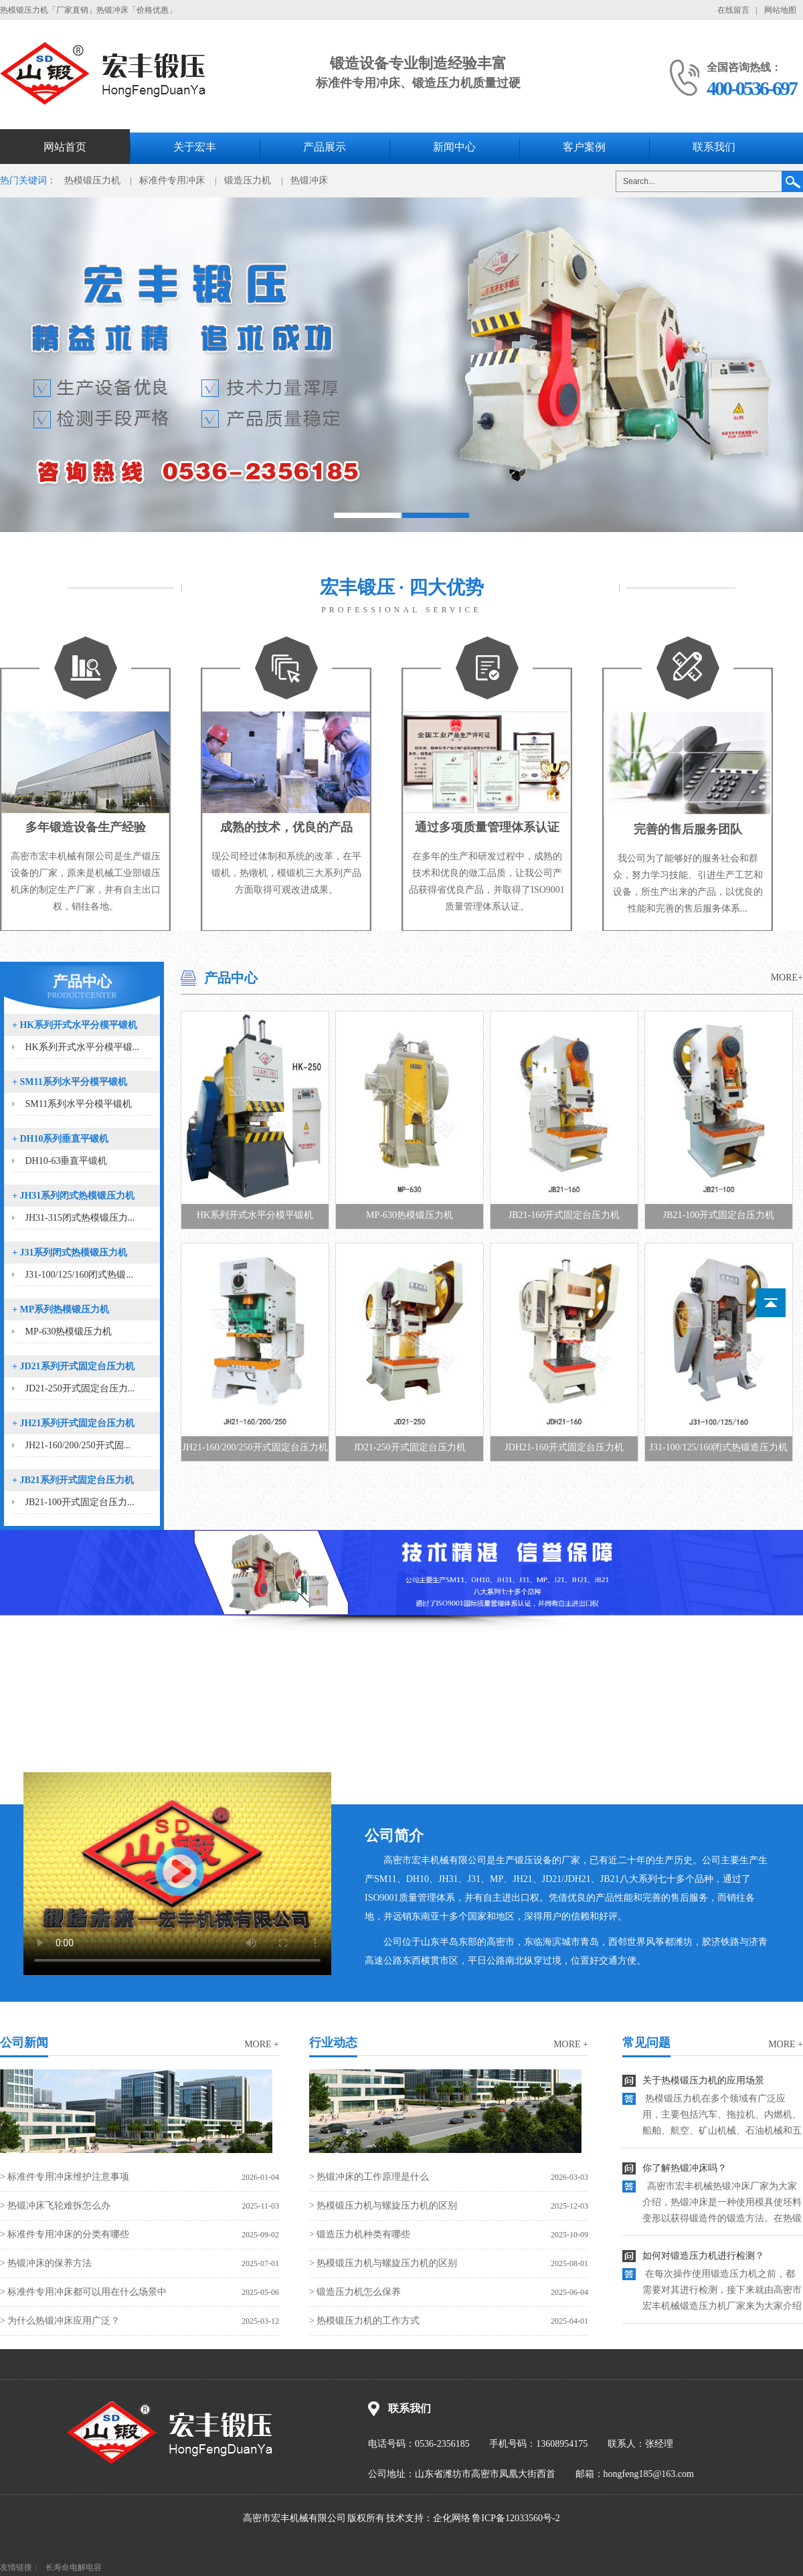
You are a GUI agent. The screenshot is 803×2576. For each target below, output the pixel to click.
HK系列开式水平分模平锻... (82, 1047)
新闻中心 (454, 147)
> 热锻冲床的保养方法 (46, 2263)
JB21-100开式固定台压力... (80, 1502)
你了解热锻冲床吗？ (684, 2168)
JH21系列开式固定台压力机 (73, 1423)
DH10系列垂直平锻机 (60, 1139)
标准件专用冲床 (172, 180)
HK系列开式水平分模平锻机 (74, 1025)
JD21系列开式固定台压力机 (73, 1366)
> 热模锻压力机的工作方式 (364, 2321)
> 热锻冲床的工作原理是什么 (369, 2177)
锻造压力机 (247, 180)
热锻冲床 (309, 180)
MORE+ (787, 977)
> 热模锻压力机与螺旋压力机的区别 (383, 2206)
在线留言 (733, 10)
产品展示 (324, 147)
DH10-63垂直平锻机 (66, 1161)
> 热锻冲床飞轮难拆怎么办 (55, 2206)
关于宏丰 (194, 147)
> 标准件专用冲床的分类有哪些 (64, 2234)
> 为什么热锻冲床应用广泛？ (60, 2321)
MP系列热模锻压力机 (60, 1309)
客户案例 (584, 147)
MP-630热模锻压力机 (68, 1331)
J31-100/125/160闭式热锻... (79, 1275)
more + (261, 2044)
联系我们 (714, 147)
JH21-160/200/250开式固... (78, 1445)
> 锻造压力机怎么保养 (355, 2292)
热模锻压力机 (92, 180)
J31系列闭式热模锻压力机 (69, 1253)
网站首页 (64, 147)
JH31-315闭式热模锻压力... (80, 1218)
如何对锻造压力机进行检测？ (703, 2256)
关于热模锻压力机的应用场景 (703, 2080)
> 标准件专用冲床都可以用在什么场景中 (83, 2292)
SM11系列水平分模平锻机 (69, 1082)
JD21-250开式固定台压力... (80, 1388)
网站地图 (780, 10)
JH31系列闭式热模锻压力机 (73, 1196)
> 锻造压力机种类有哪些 (359, 2234)
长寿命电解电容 (74, 2567)
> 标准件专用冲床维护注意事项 (64, 2177)
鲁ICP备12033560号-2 (515, 2518)
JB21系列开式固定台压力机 (73, 1480)
